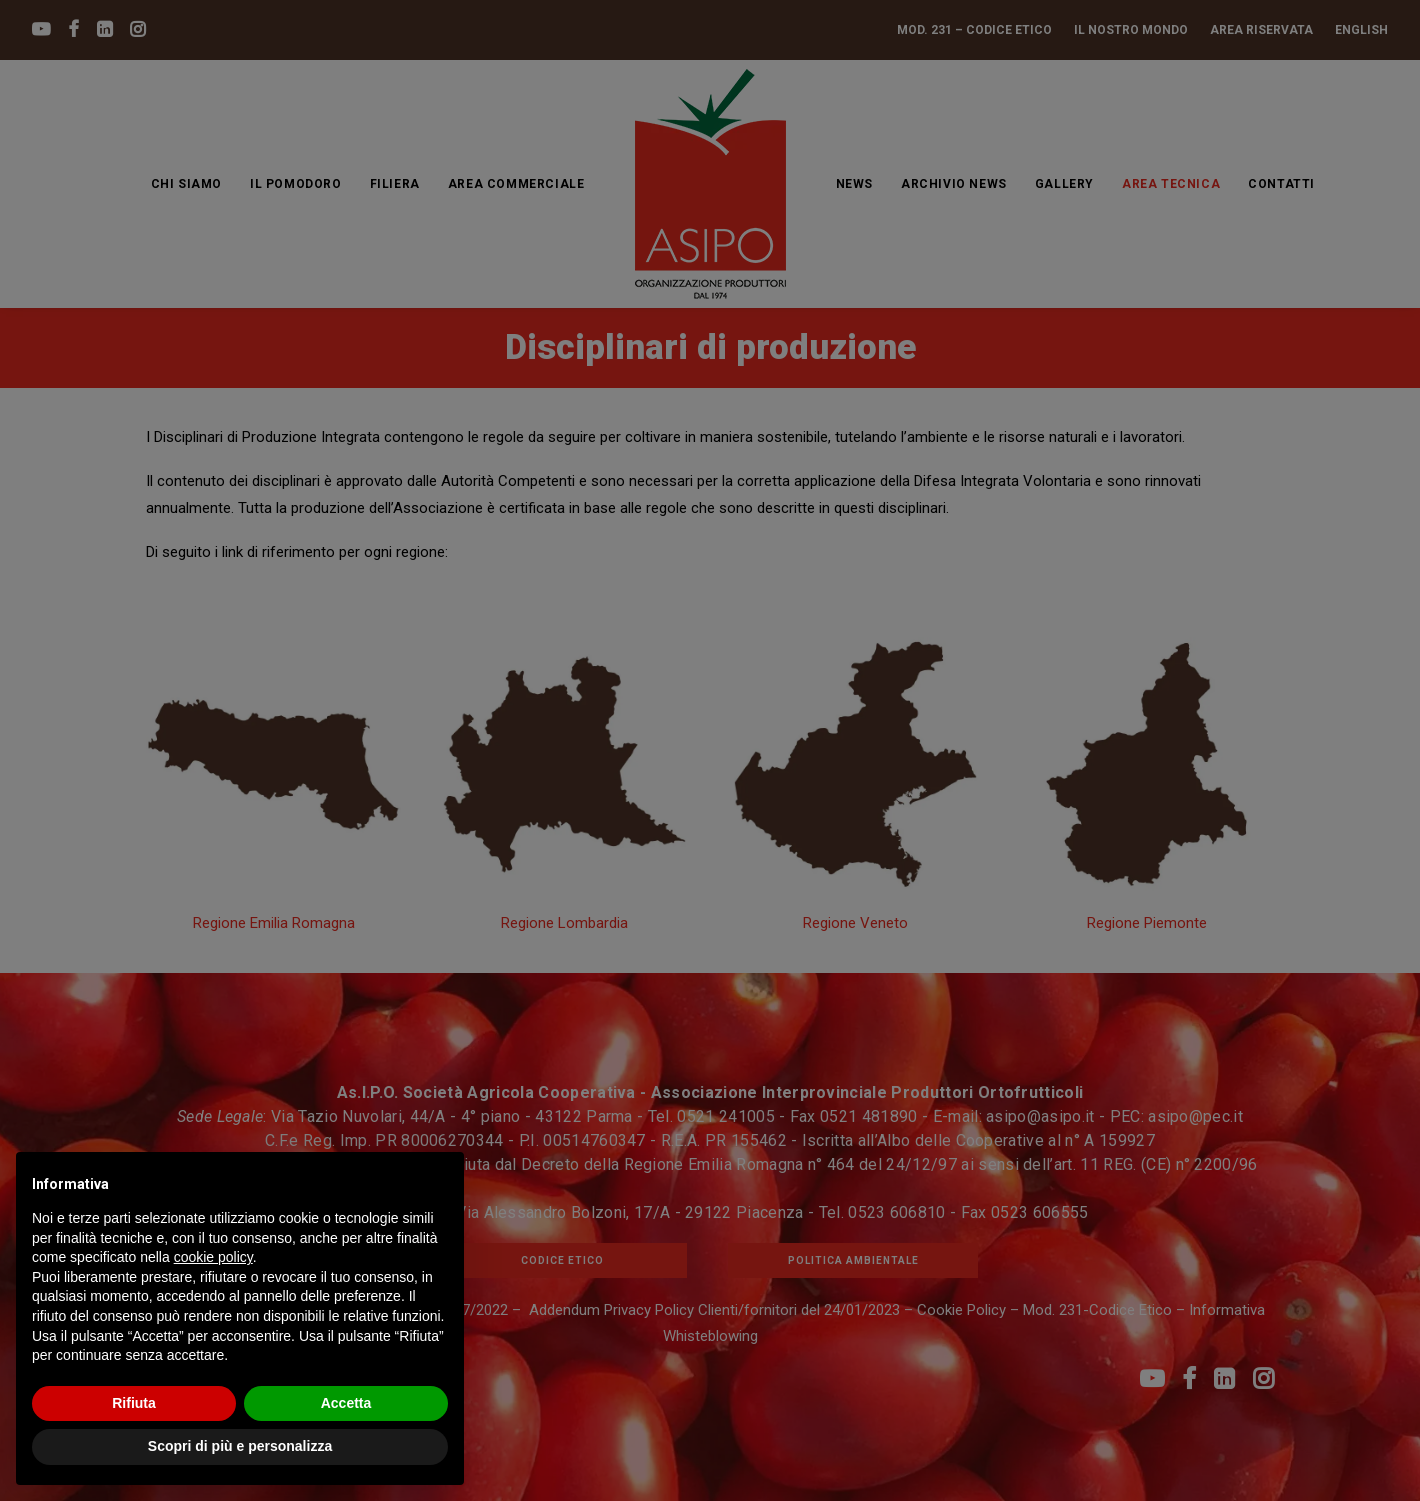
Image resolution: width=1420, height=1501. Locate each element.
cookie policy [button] (213, 1257)
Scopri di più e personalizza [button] (240, 1446)
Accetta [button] (346, 1403)
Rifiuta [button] (134, 1403)
